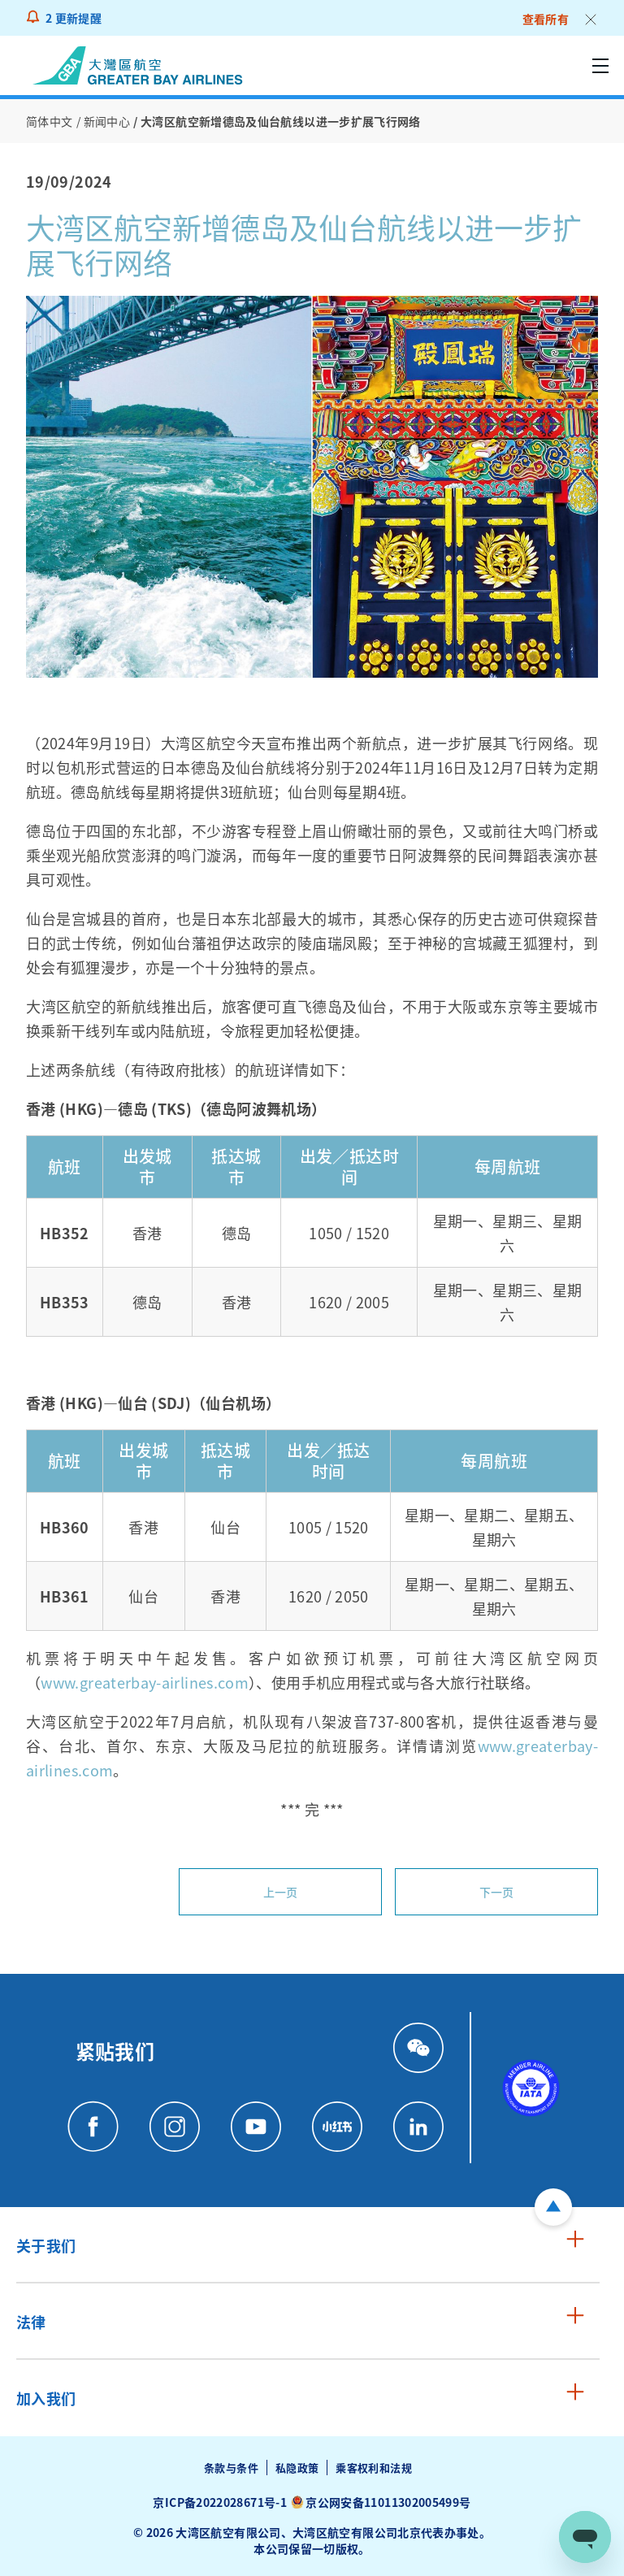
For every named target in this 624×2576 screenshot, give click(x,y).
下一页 (496, 1892)
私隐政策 (296, 2467)
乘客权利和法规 (374, 2467)
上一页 (280, 1892)
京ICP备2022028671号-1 (219, 2502)
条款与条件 (231, 2467)
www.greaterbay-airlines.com (145, 1682)
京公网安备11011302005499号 (388, 2502)
